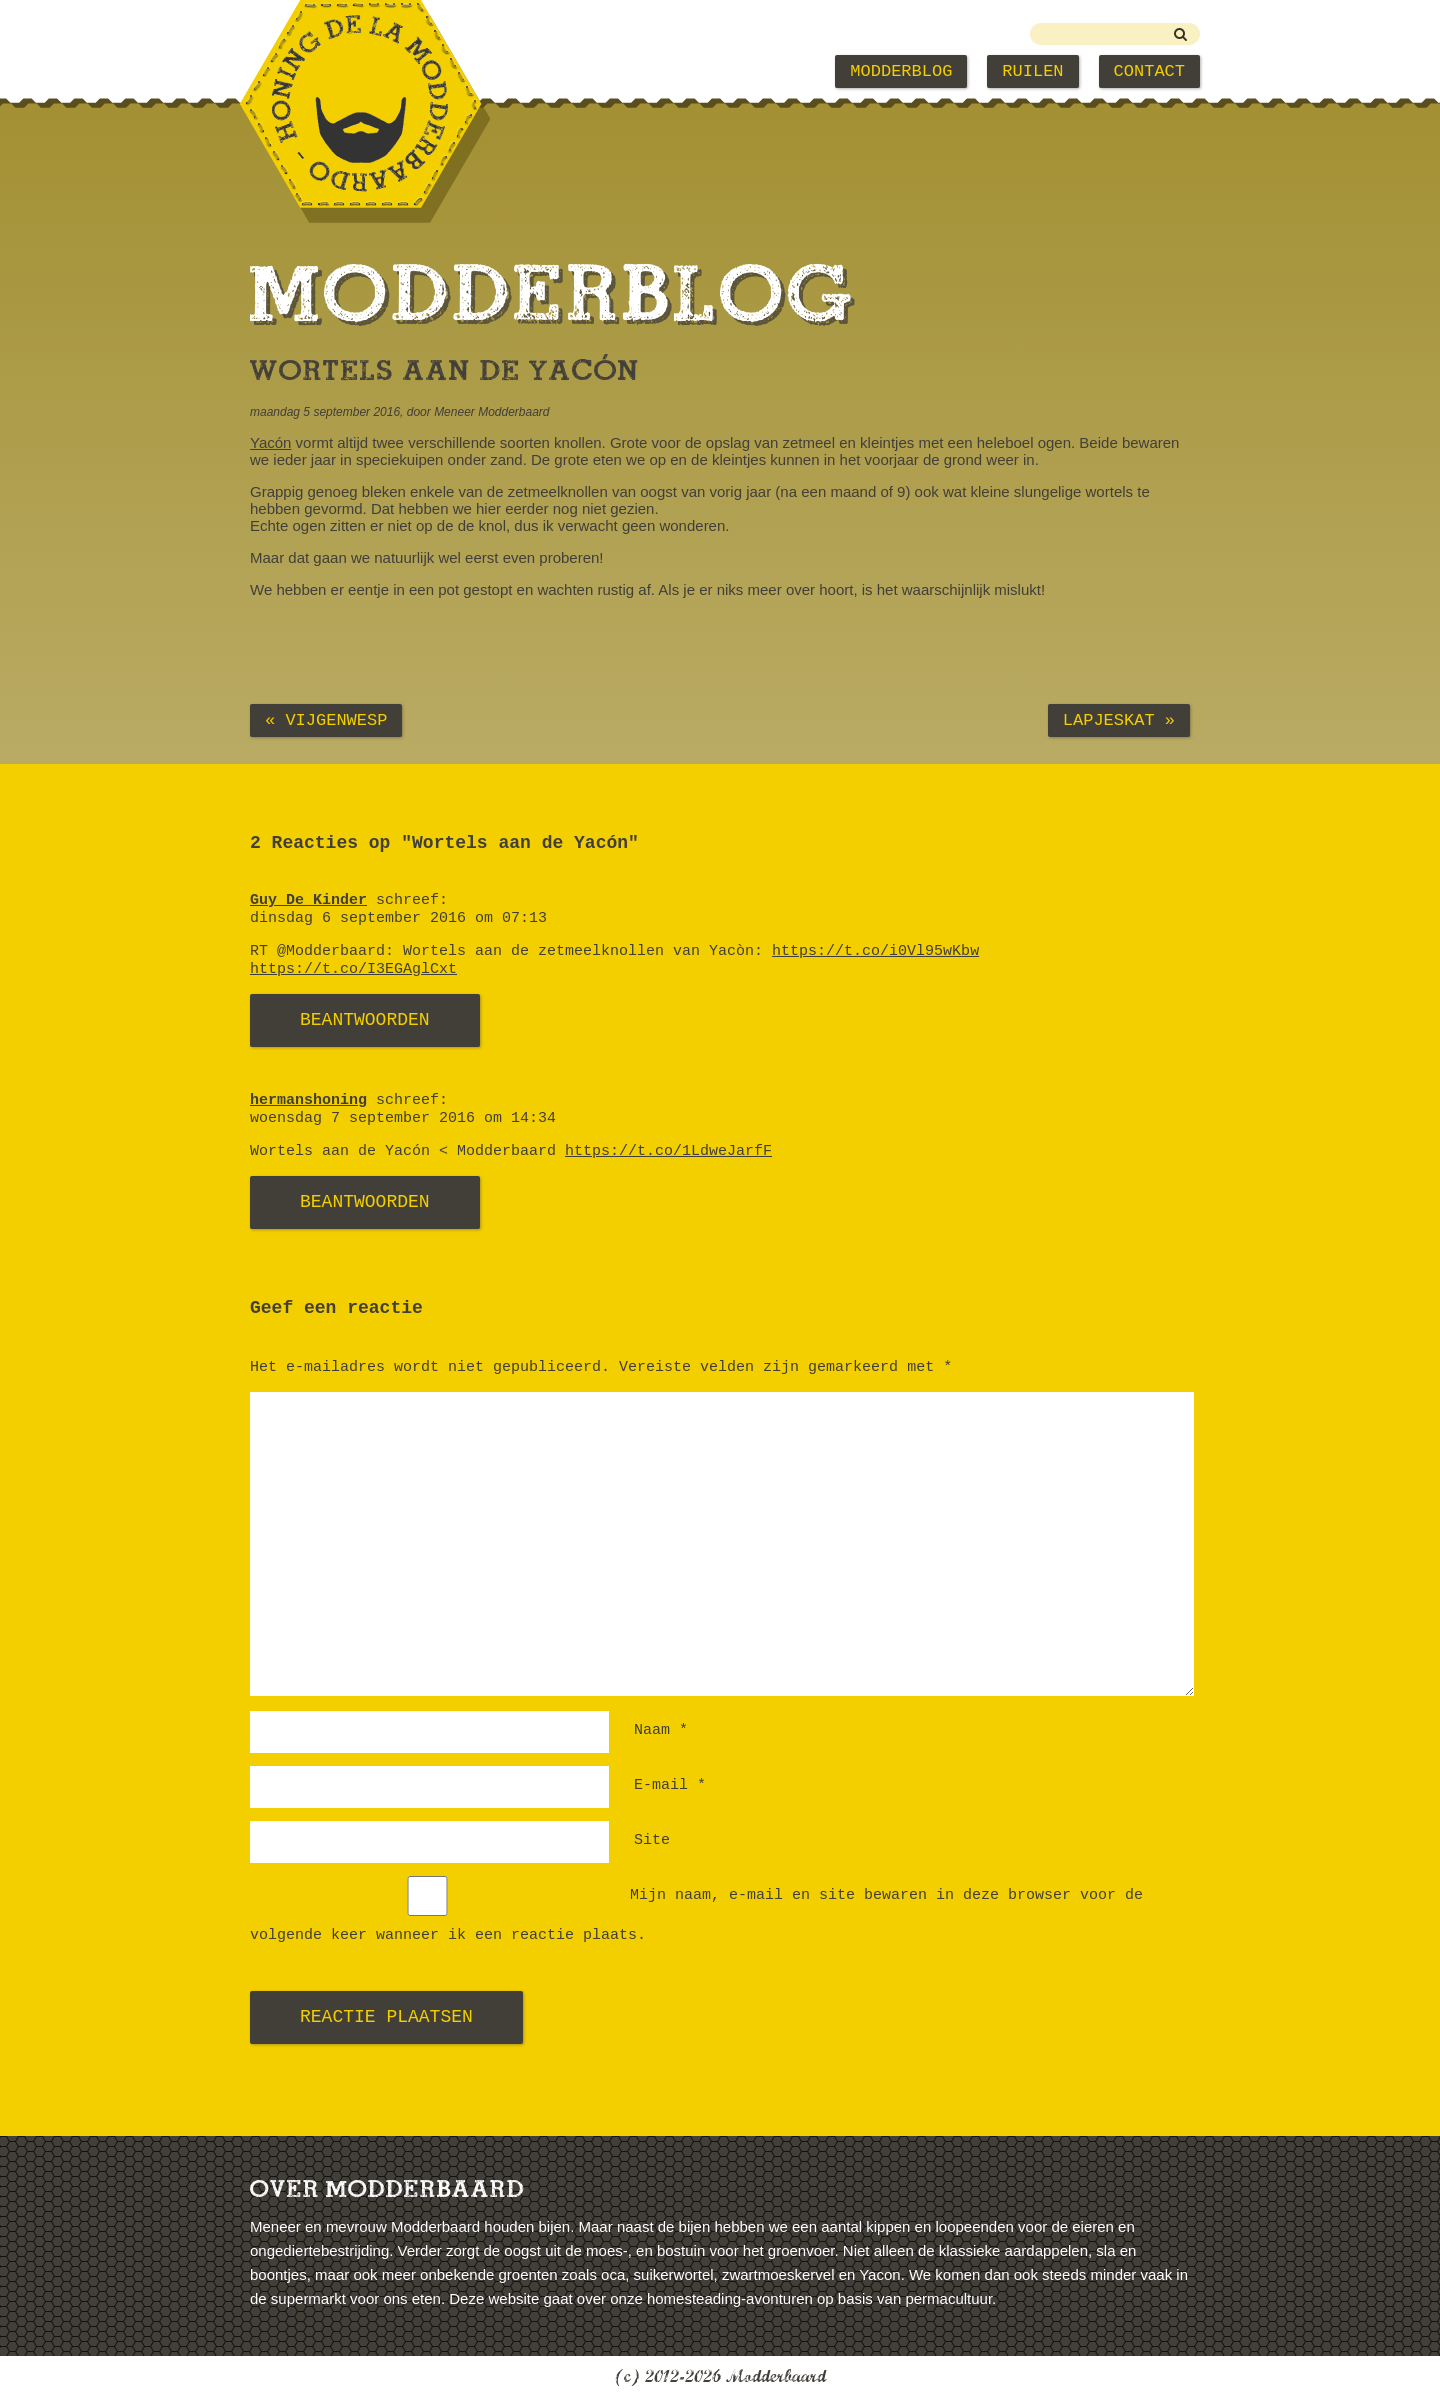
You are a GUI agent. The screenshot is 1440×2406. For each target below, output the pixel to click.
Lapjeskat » (1119, 720)
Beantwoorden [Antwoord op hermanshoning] (365, 1202)
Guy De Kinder (308, 900)
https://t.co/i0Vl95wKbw (875, 951)
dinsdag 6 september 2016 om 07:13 (398, 918)
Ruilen (1032, 71)
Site (652, 1840)
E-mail (670, 1785)
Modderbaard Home (351, 71)
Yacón (270, 442)
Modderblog (901, 71)
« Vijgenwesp (326, 720)
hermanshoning (308, 1100)
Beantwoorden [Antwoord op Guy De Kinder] (365, 1020)
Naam (661, 1730)
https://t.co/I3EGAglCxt (353, 969)
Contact (1149, 71)
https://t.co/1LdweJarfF (668, 1151)
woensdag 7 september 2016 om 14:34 (403, 1118)
